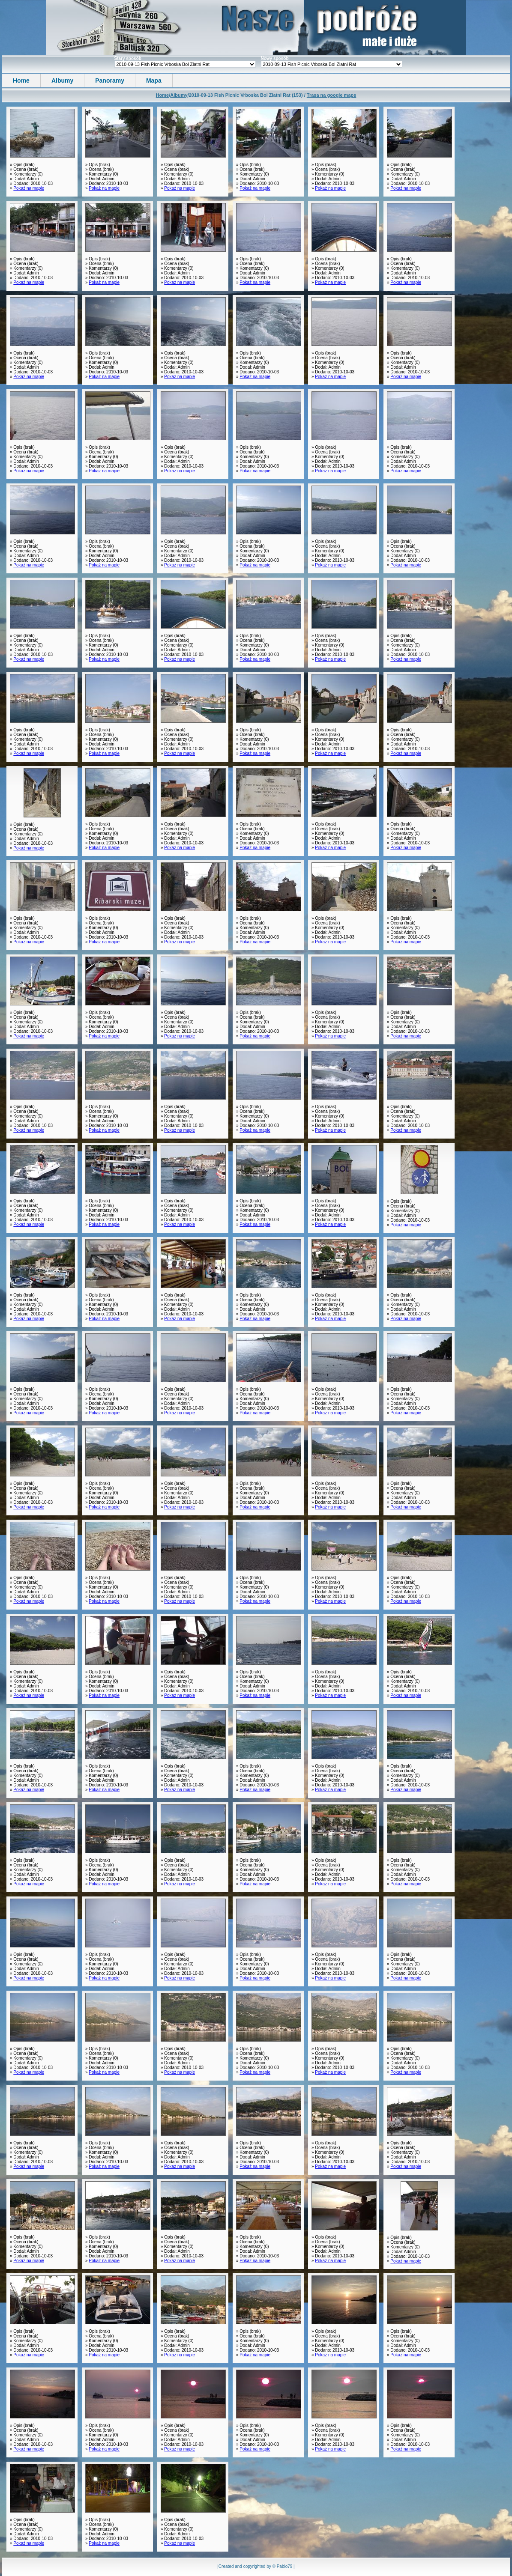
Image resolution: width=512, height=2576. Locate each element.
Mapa (154, 80)
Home (21, 80)
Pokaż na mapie (28, 188)
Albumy (62, 80)
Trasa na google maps (331, 95)
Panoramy (109, 80)
